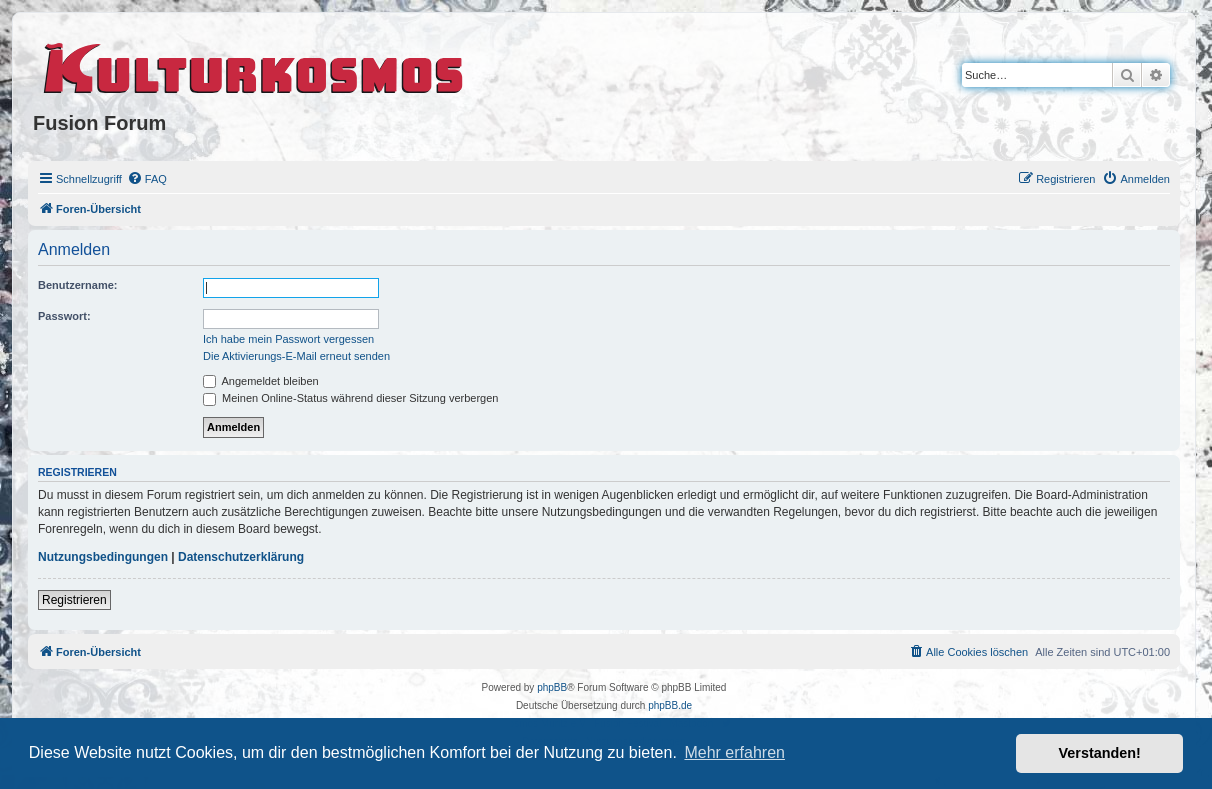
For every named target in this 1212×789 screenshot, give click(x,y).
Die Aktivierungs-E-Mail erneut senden (296, 356)
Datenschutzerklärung (241, 557)
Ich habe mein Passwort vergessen (288, 339)
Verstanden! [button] (1100, 753)
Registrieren (74, 600)
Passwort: (64, 316)
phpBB (552, 687)
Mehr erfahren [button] (734, 752)
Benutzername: (77, 285)
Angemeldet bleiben (261, 381)
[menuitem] (147, 179)
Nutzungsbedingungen (103, 557)
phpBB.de (670, 705)
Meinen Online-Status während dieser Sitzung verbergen (350, 398)
